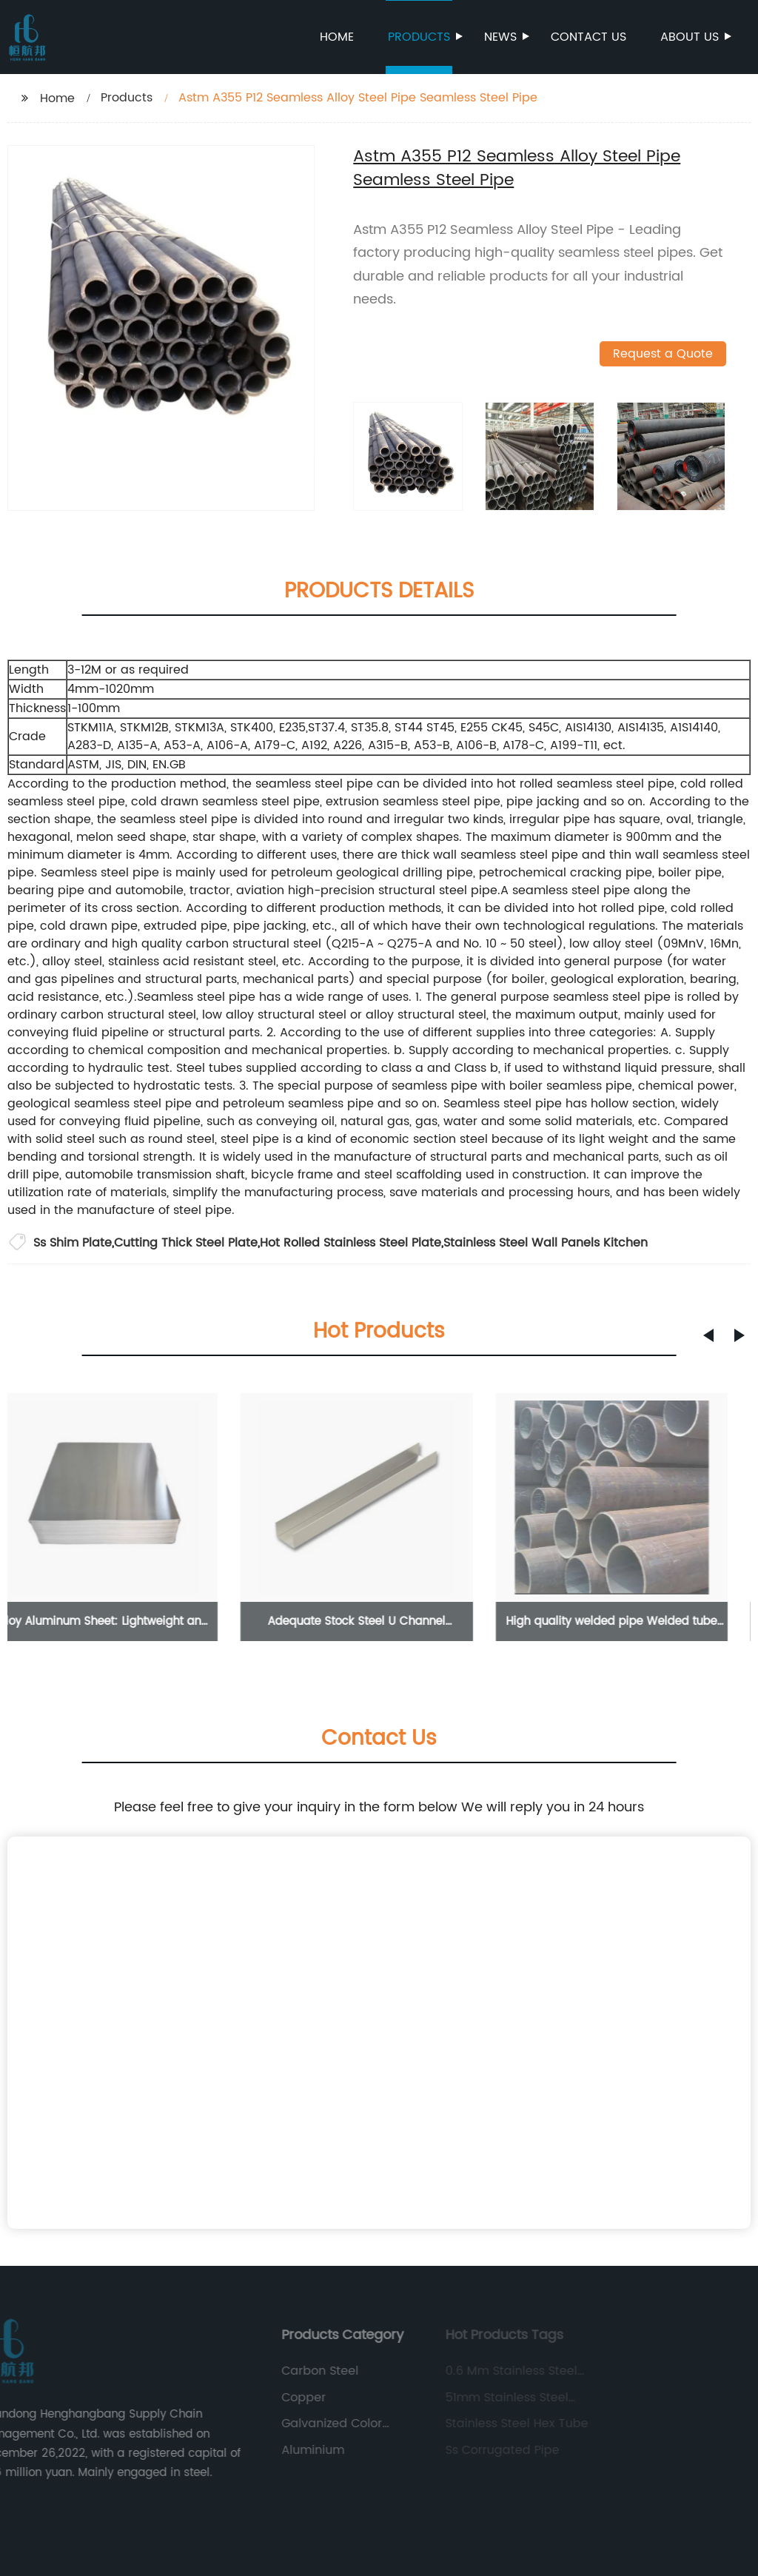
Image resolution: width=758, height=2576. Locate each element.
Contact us (588, 37)
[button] (708, 1335)
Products (420, 37)
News (501, 37)
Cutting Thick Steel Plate (186, 1242)
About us (690, 37)
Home (337, 37)
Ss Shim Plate (72, 1242)
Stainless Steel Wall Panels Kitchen (545, 1242)
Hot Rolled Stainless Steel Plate (350, 1242)
